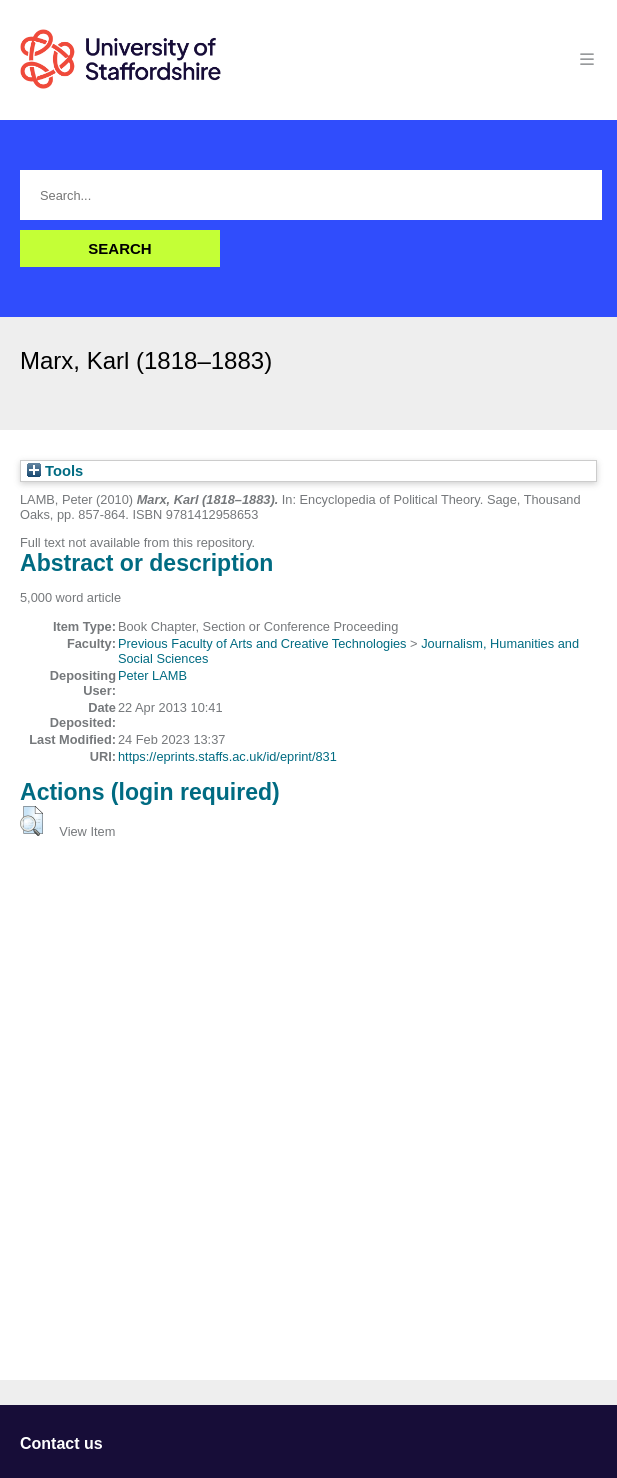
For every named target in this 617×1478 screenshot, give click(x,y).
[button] (31, 821)
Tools (55, 471)
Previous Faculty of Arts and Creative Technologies (262, 643)
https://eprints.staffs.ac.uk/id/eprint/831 (227, 756)
